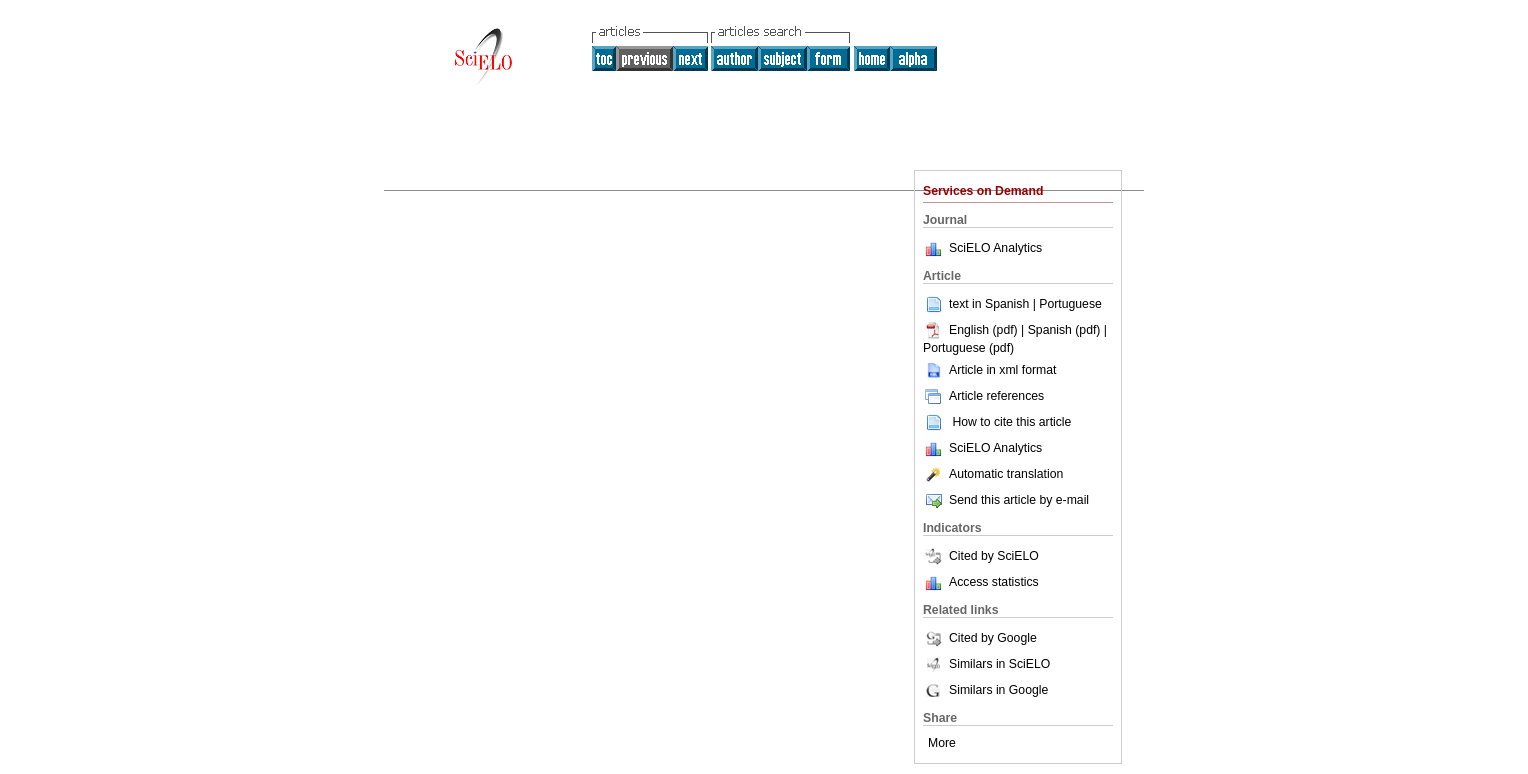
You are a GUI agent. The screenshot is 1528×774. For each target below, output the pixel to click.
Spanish (1007, 304)
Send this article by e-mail (1006, 500)
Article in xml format (989, 370)
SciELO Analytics (995, 248)
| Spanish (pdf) (1062, 330)
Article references (983, 396)
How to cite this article (1011, 422)
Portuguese (1070, 304)
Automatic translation (993, 474)
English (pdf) (972, 330)
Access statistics (994, 582)
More (942, 743)
